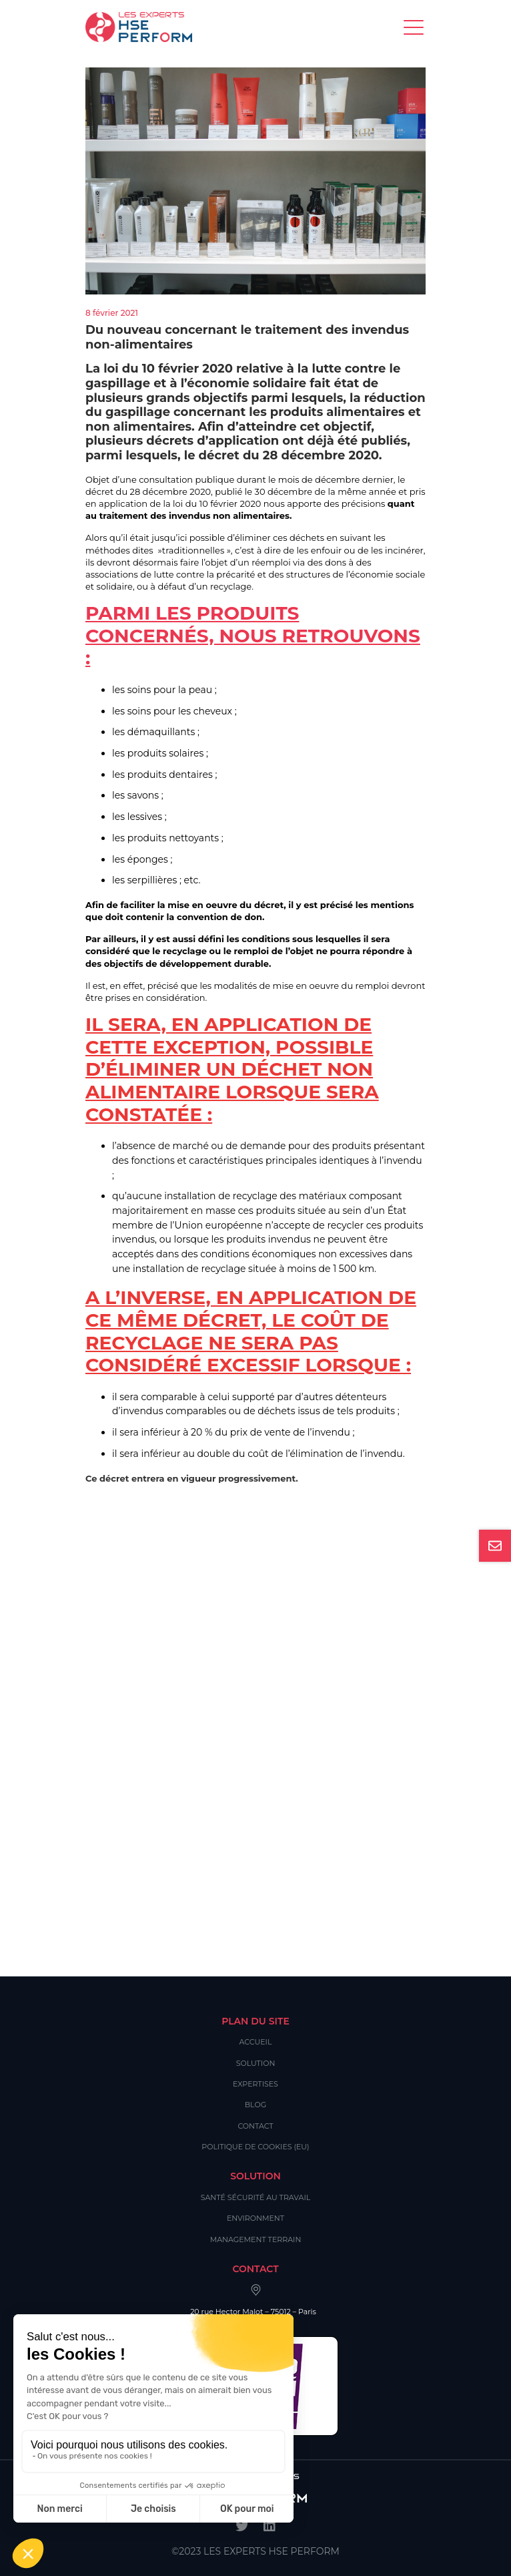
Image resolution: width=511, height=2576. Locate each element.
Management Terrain (256, 2239)
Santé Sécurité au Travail (256, 2197)
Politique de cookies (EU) (255, 2146)
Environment (255, 2218)
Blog (255, 2104)
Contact (255, 2126)
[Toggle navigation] (415, 27)
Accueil (255, 2042)
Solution (256, 2063)
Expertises (255, 2084)
